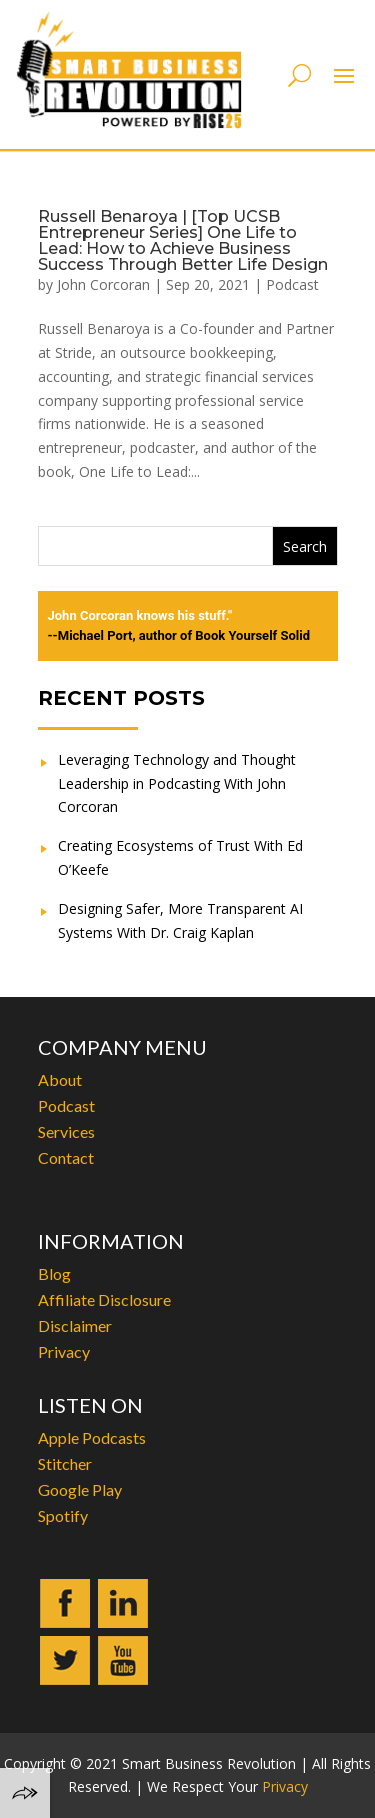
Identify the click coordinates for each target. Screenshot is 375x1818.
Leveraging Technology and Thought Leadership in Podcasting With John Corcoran (177, 783)
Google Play (80, 1489)
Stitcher (65, 1463)
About (60, 1079)
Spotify (63, 1515)
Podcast (292, 284)
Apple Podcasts (92, 1437)
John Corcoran (103, 284)
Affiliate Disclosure (104, 1299)
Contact (66, 1157)
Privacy (64, 1351)
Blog (54, 1273)
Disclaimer (75, 1325)
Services (66, 1131)
